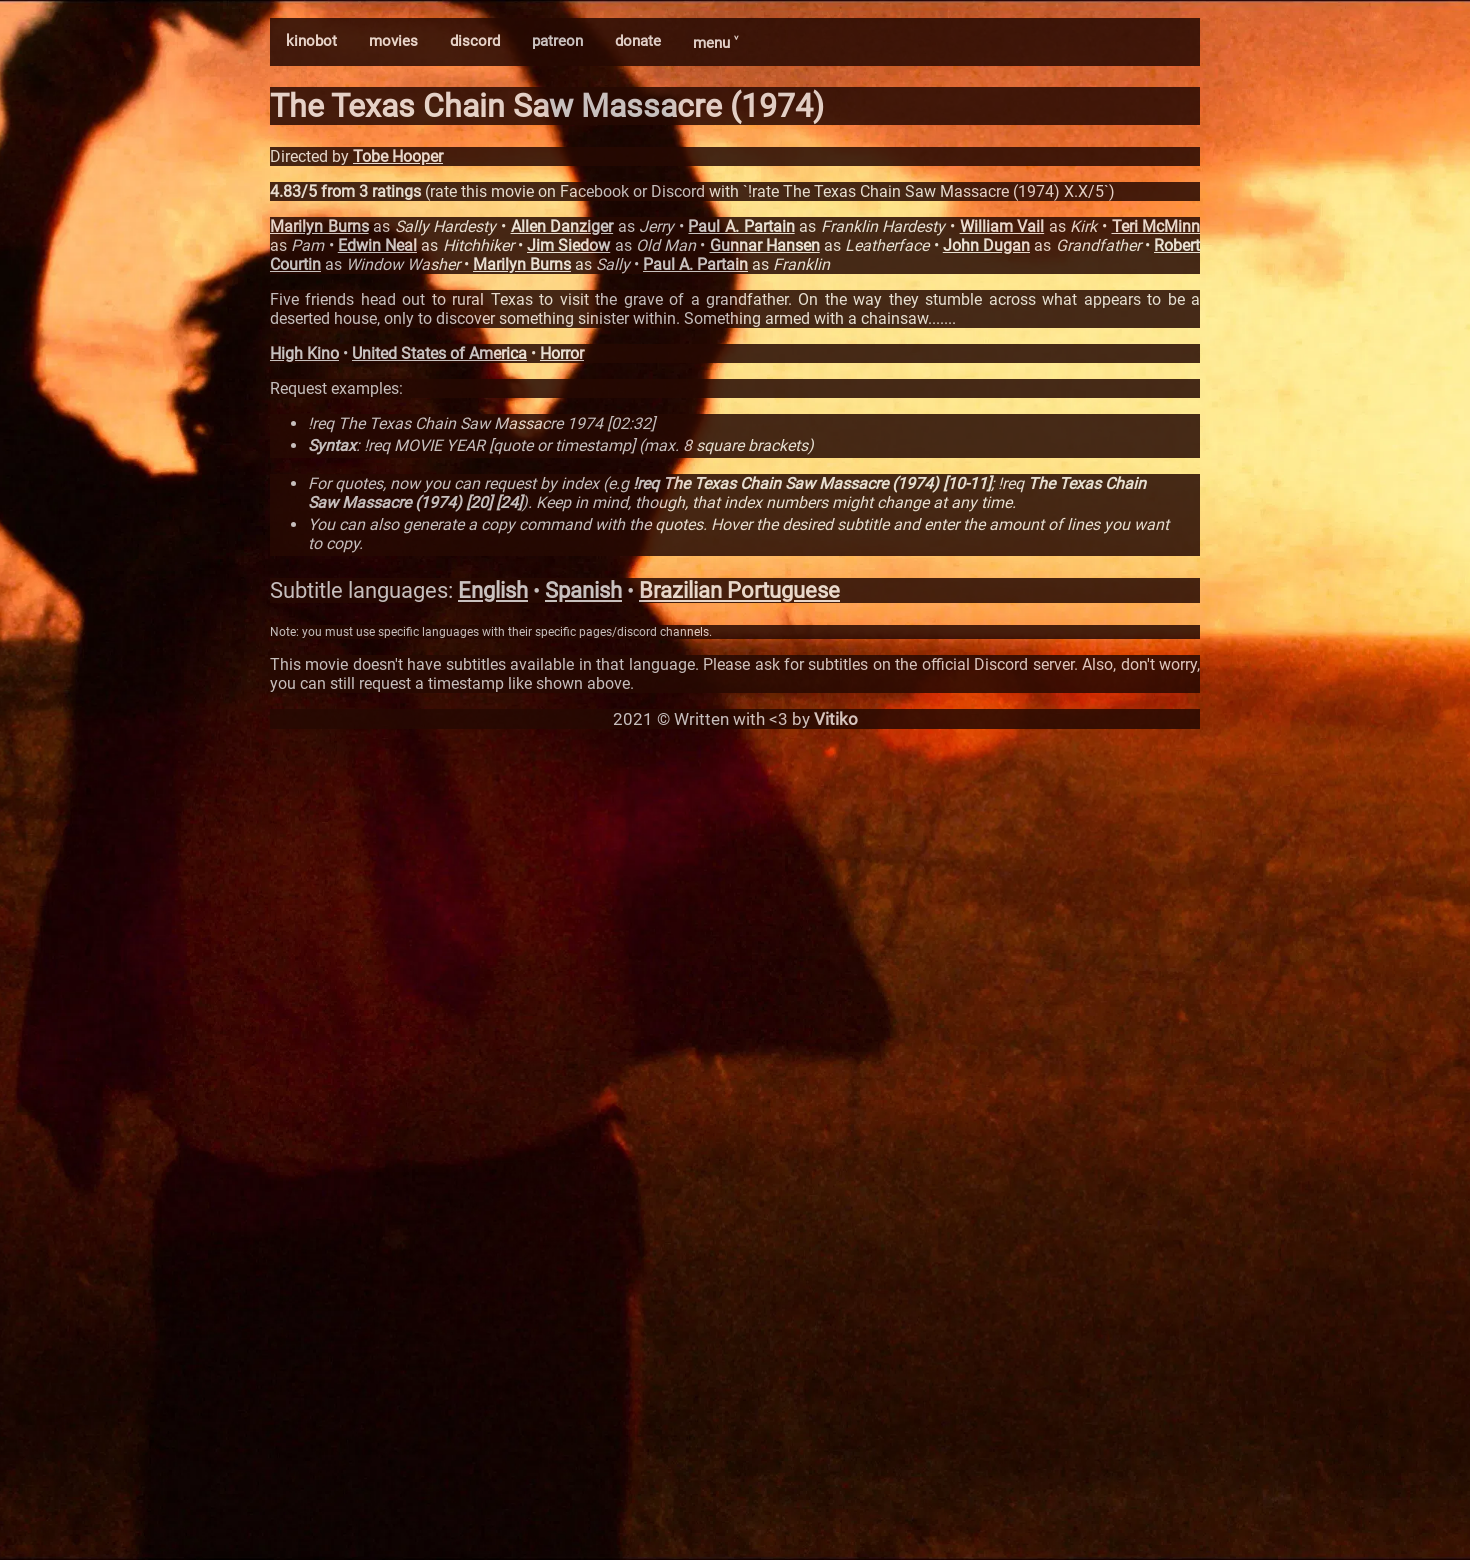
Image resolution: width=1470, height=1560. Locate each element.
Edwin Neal (377, 245)
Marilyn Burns (319, 226)
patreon (557, 41)
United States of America (439, 353)
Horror (562, 353)
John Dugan (986, 245)
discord (475, 41)
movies (393, 41)
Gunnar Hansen (765, 245)
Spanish (583, 590)
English (493, 590)
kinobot (311, 41)
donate (638, 41)
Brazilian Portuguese (739, 590)
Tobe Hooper (398, 156)
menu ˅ (715, 43)
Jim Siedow (568, 245)
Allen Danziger (562, 226)
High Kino (304, 353)
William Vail (1002, 226)
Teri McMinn (1156, 226)
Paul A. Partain (741, 226)
